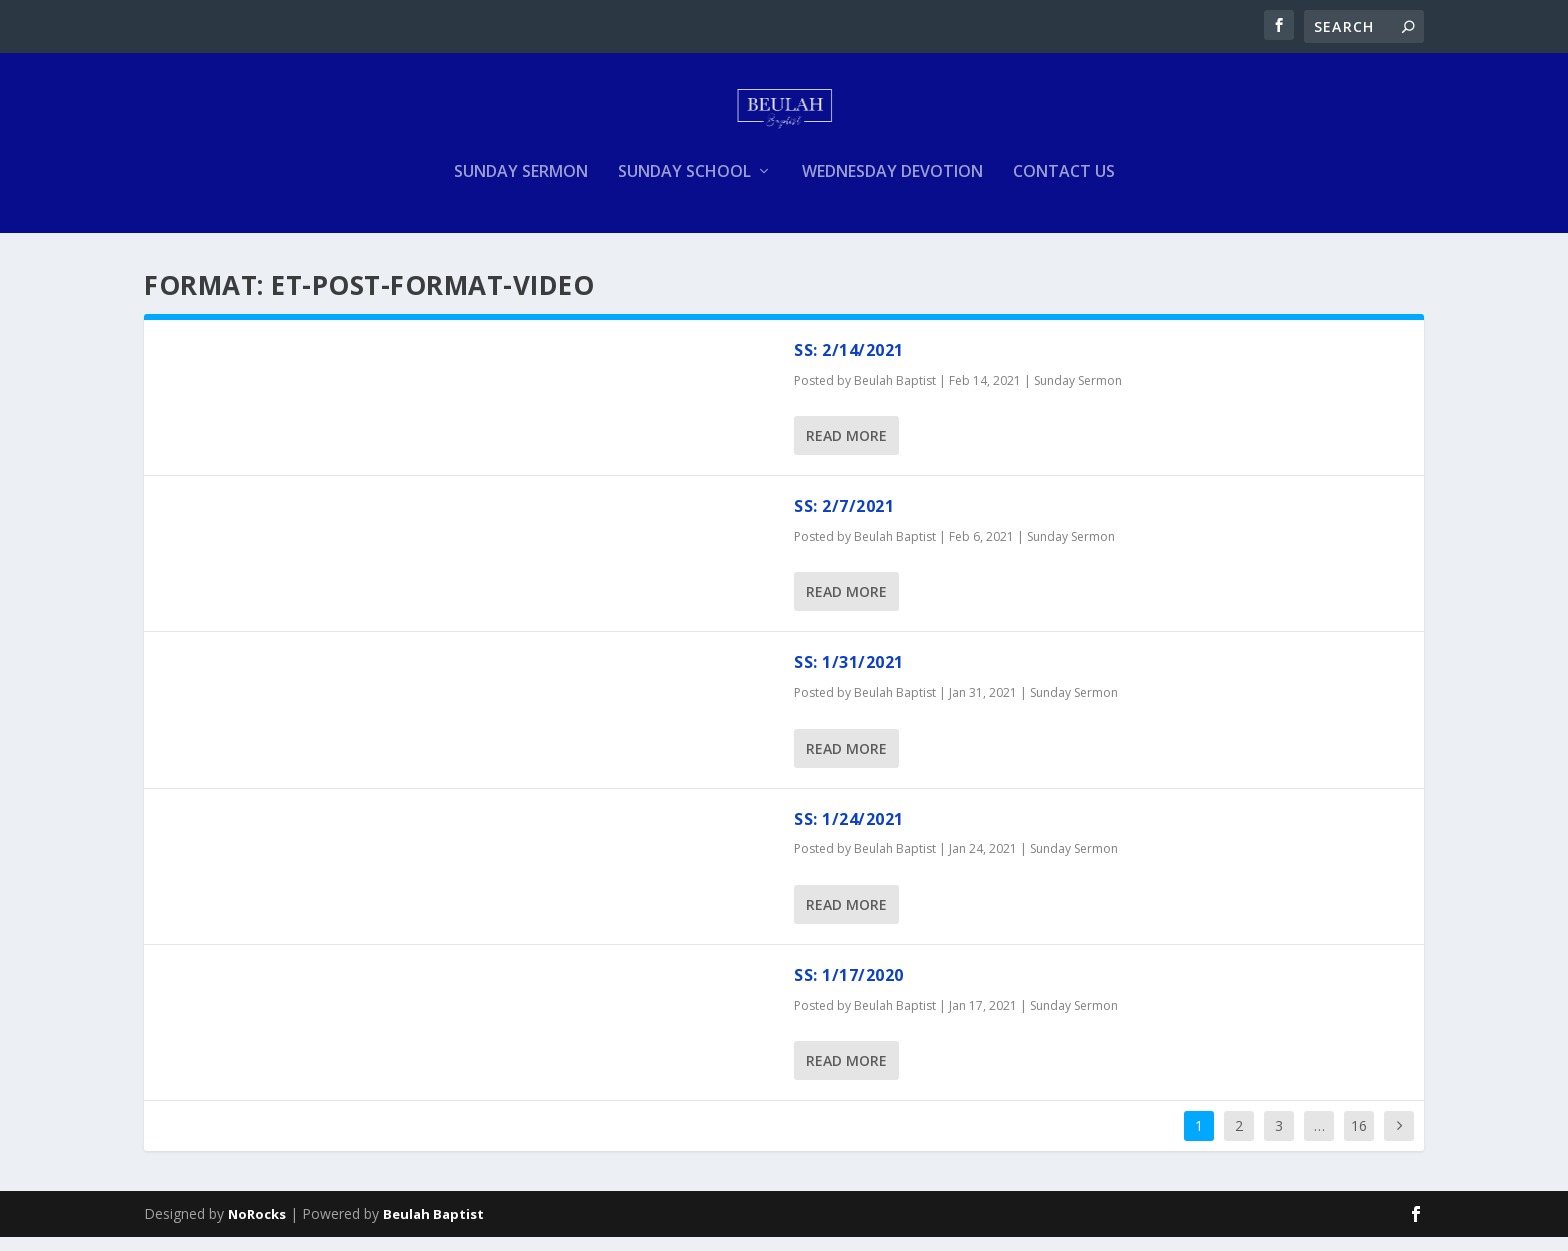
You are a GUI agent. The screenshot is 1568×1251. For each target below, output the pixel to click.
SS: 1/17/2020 (849, 989)
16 (1359, 1139)
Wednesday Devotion (892, 186)
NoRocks (257, 1228)
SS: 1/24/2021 (849, 833)
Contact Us (1064, 186)
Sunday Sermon (521, 186)
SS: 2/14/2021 (849, 364)
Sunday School (684, 186)
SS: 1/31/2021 (849, 676)
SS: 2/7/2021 (844, 520)
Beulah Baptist (895, 394)
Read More (846, 449)
